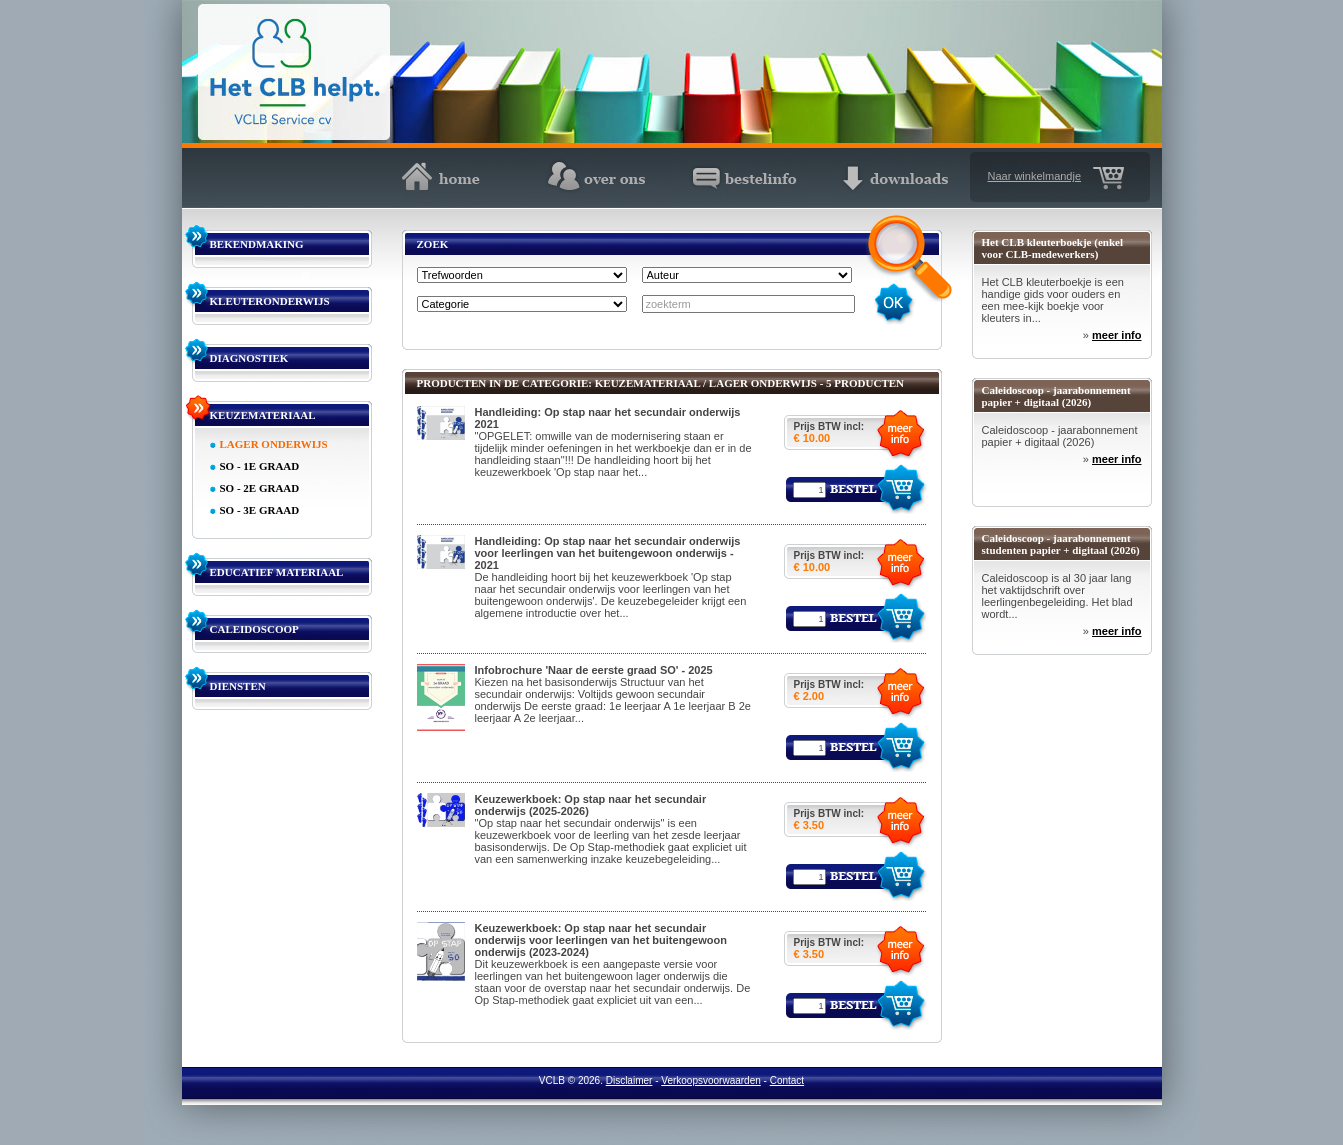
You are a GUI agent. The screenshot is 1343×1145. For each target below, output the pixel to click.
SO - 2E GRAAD (260, 488)
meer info (1117, 335)
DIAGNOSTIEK (249, 358)
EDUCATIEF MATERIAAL (277, 572)
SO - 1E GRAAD (260, 466)
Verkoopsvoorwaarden (711, 1080)
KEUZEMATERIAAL (263, 415)
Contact (787, 1080)
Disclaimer (629, 1080)
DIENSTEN (238, 686)
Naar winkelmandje (1035, 176)
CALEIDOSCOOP (254, 629)
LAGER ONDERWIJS (274, 444)
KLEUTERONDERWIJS (270, 301)
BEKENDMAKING (257, 244)
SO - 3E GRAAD (260, 510)
